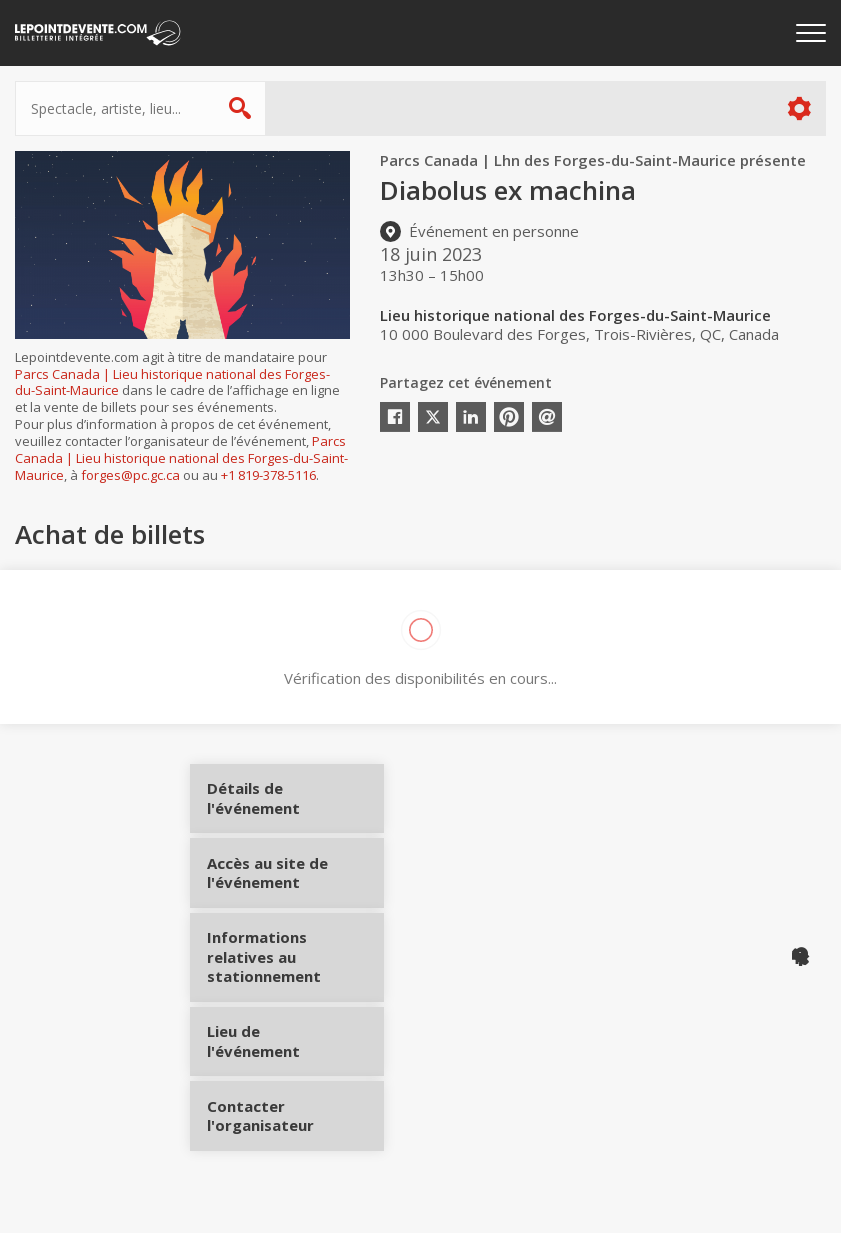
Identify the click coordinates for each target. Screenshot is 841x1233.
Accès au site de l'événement (282, 889)
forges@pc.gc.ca (130, 475)
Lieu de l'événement (282, 1052)
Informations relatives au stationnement (282, 974)
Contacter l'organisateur (282, 1126)
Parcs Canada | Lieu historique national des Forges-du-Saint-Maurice (172, 382)
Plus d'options (798, 108)
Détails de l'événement (282, 805)
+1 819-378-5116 (268, 475)
